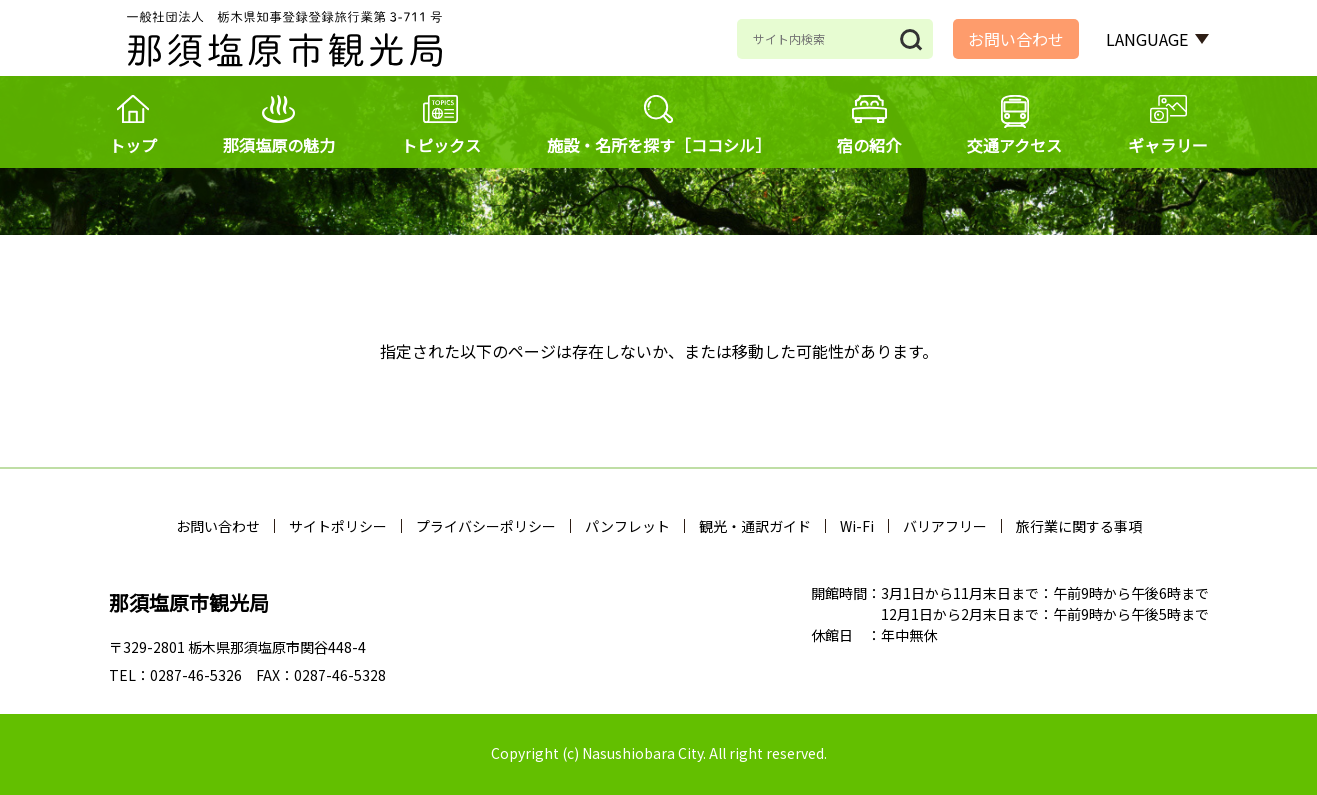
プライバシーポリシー (486, 526)
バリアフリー (945, 526)
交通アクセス (1014, 145)
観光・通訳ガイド (755, 526)
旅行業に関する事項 (1079, 526)
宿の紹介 (869, 145)
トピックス (441, 145)
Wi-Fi (857, 526)
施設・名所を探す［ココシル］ (659, 145)
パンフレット (627, 526)
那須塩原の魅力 (279, 145)
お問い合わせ (1016, 39)
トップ (133, 145)
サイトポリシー (338, 526)
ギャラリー (1168, 145)
